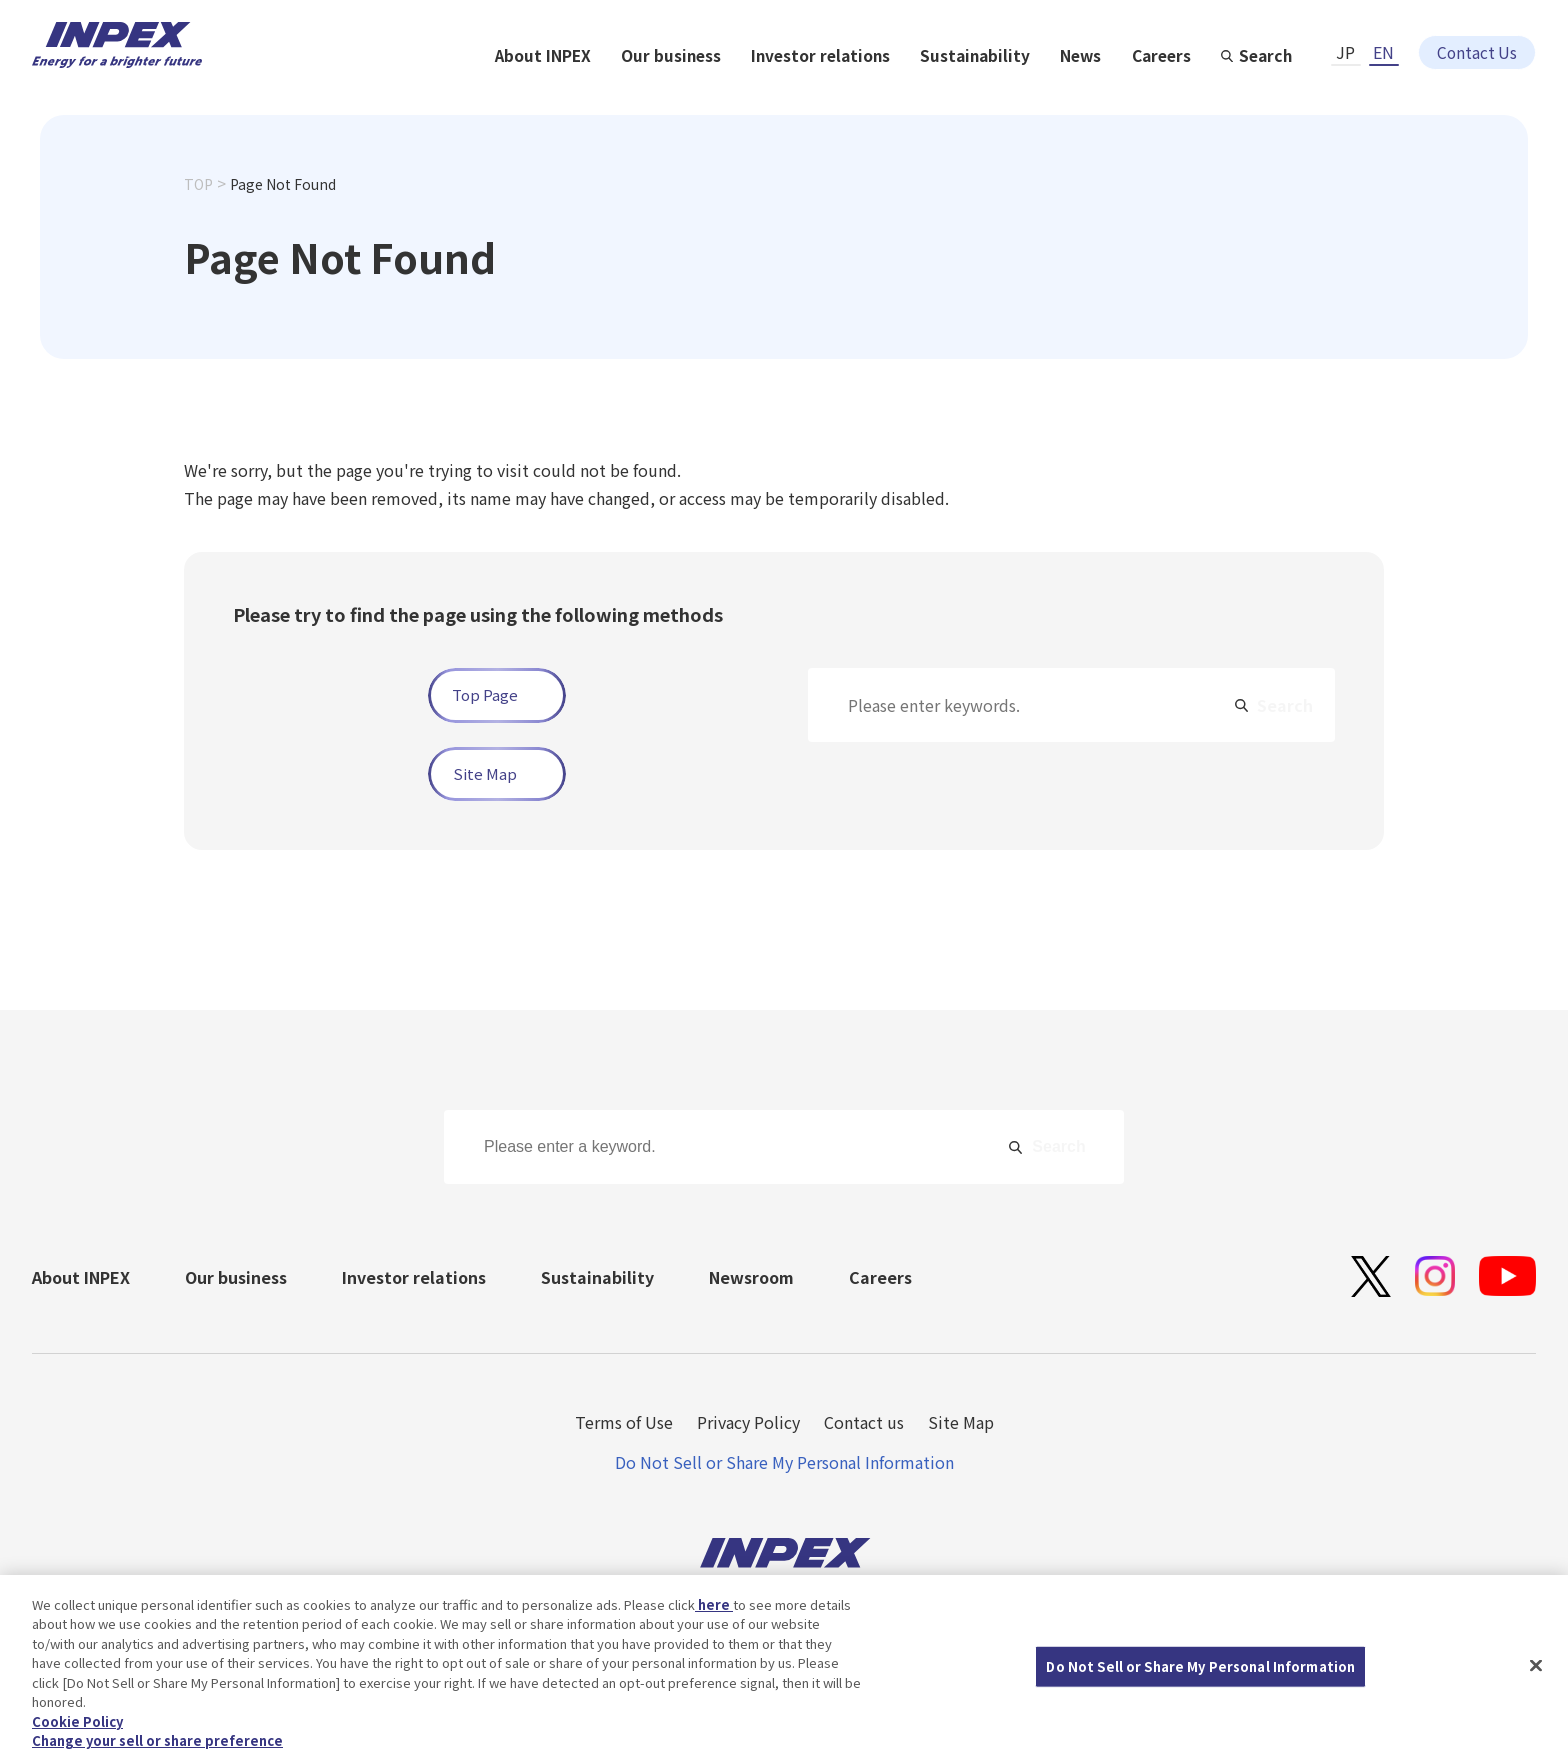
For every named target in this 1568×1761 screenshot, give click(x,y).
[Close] (1536, 1674)
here (714, 1612)
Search (1487, 92)
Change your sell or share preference (157, 1749)
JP (1345, 37)
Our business (884, 92)
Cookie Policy (77, 1729)
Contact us (864, 1422)
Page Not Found (283, 218)
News (1299, 92)
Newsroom (751, 1277)
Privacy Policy (748, 1422)
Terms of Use (624, 1422)
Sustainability (1192, 92)
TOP (198, 218)
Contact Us (1477, 37)
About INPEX (754, 92)
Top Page (485, 695)
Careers (1381, 92)
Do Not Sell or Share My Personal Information (784, 1462)
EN (1383, 37)
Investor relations (1035, 92)
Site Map (485, 773)
